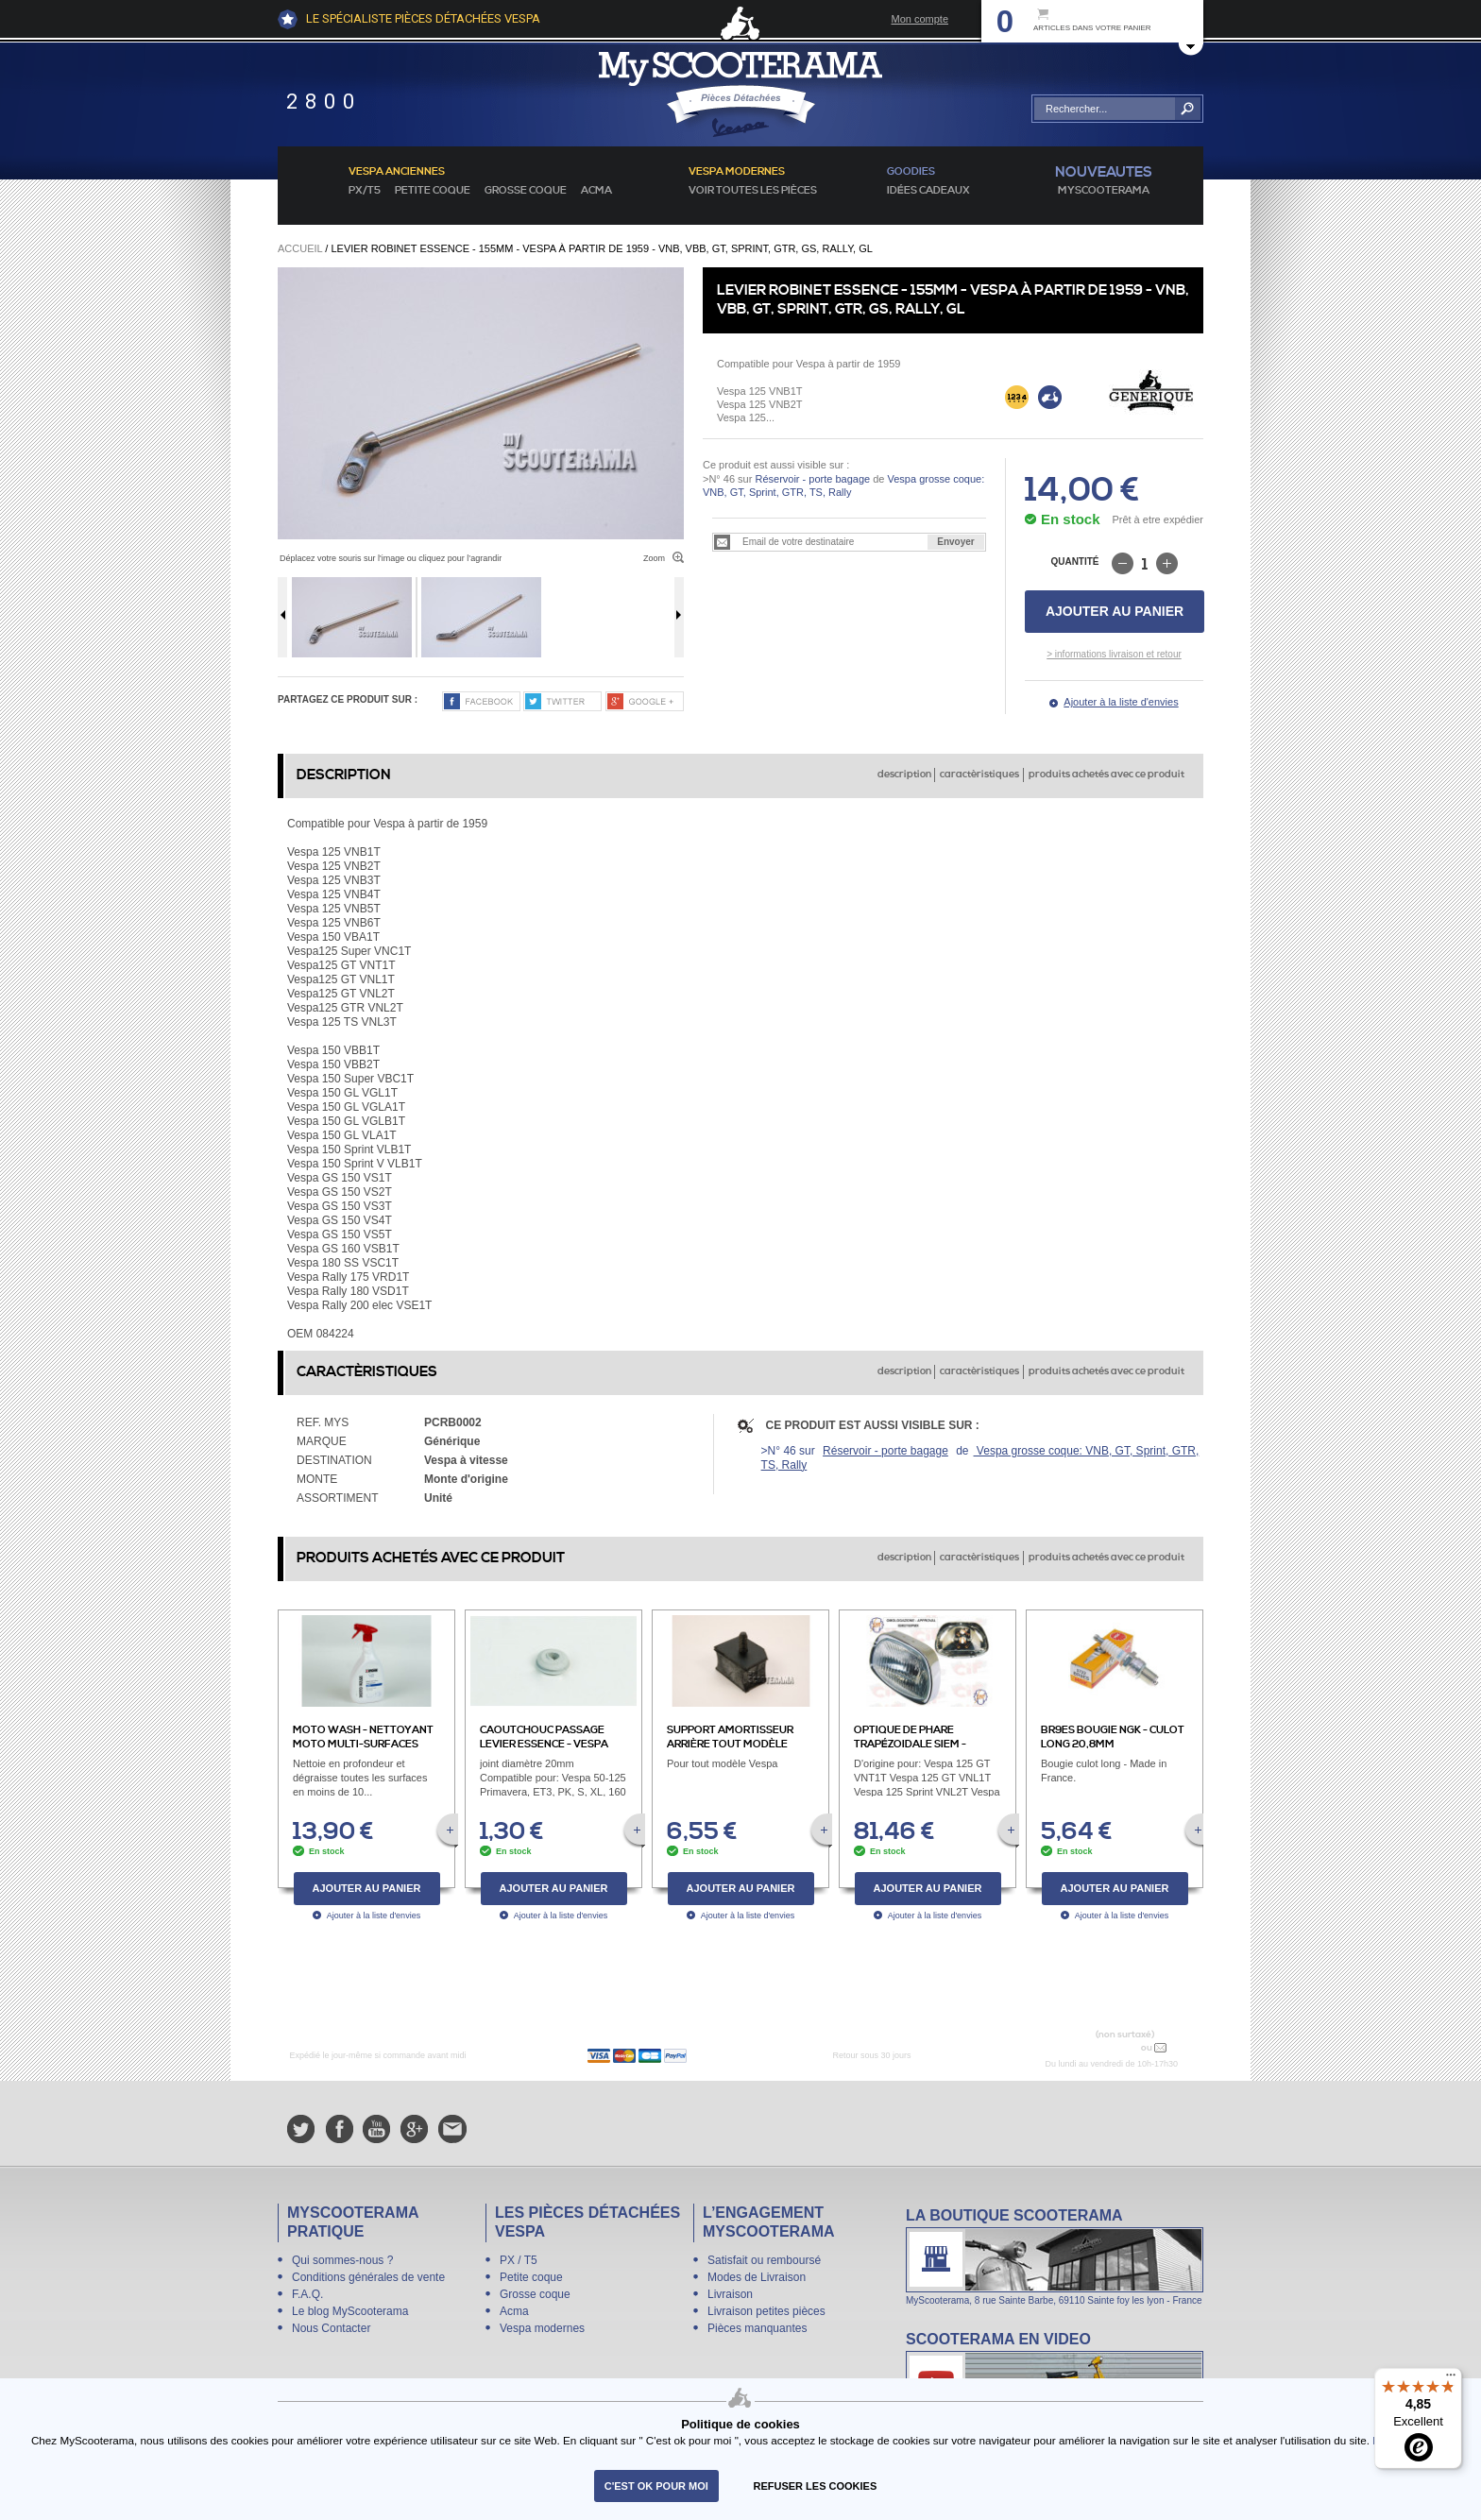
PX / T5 (518, 2260)
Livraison (730, 2294)
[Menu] (1450, 2379)
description (904, 774)
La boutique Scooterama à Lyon (1054, 2256)
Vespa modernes (542, 2328)
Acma (596, 190)
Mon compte (919, 19)
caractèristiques (979, 774)
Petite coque (432, 190)
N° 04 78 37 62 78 (1093, 2047)
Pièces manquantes (757, 2328)
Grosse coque (526, 190)
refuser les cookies (815, 2486)
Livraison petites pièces (766, 2311)
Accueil (300, 248)
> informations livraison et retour (1114, 654)
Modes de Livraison (756, 2277)
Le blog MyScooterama (350, 2311)
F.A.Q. (307, 2294)
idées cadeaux (928, 190)
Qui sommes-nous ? (342, 2260)
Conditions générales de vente (368, 2277)
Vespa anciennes (397, 172)
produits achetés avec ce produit (1106, 774)
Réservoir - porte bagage (812, 479)
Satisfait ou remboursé (764, 2260)
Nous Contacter (331, 2328)
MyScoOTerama (1103, 190)
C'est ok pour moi (656, 2486)
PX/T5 (365, 190)
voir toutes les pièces (753, 190)
